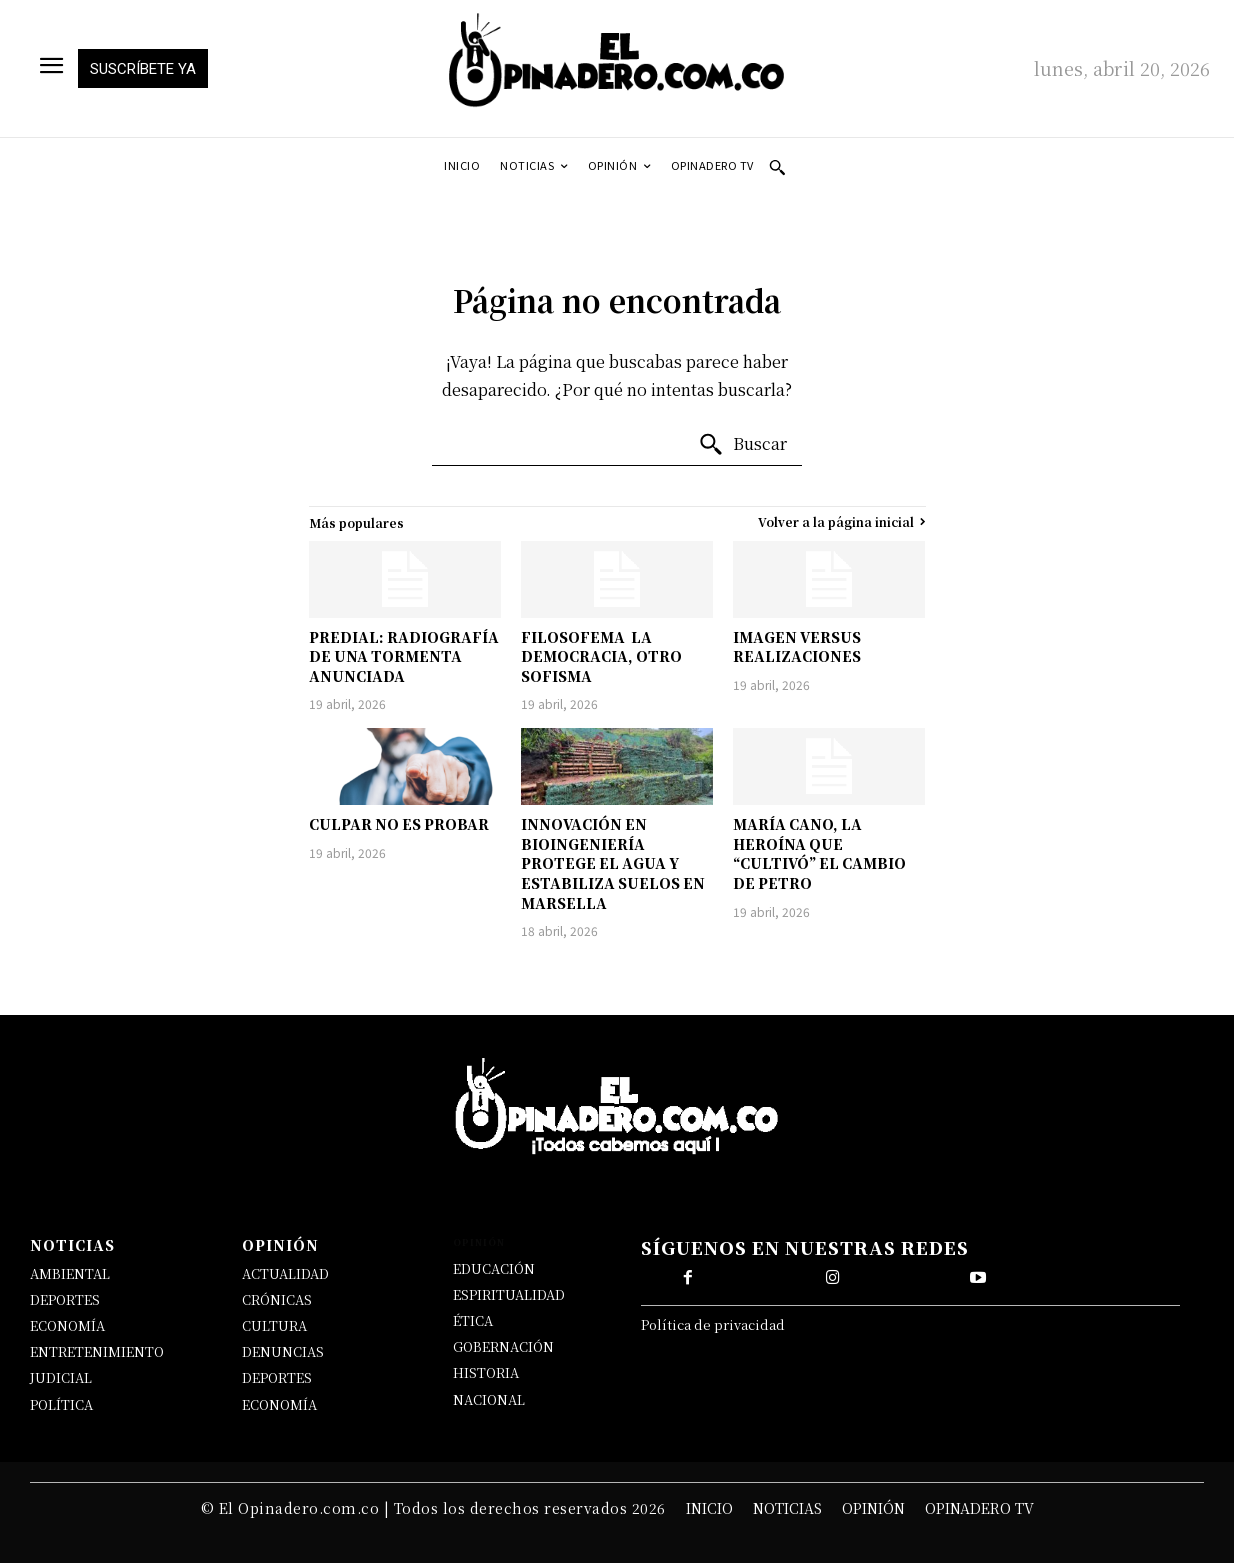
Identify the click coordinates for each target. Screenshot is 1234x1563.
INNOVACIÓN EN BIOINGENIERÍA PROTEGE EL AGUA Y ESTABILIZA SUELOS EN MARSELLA (613, 863)
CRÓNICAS (277, 1299)
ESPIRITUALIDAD (509, 1294)
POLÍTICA (61, 1404)
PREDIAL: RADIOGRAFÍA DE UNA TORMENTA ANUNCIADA (404, 656)
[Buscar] (742, 445)
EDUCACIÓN (494, 1268)
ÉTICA (473, 1320)
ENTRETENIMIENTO (97, 1351)
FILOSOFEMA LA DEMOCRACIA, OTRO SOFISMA (601, 656)
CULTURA (274, 1325)
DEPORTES (65, 1299)
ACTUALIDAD (285, 1273)
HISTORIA (486, 1372)
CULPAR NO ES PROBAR (399, 824)
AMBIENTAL (70, 1273)
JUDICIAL (61, 1377)
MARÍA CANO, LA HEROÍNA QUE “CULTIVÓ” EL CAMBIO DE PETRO (819, 853)
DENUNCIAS (283, 1351)
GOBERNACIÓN (503, 1346)
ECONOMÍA (67, 1325)
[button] (777, 167)
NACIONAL (489, 1399)
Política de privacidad (713, 1324)
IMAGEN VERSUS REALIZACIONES (797, 647)
